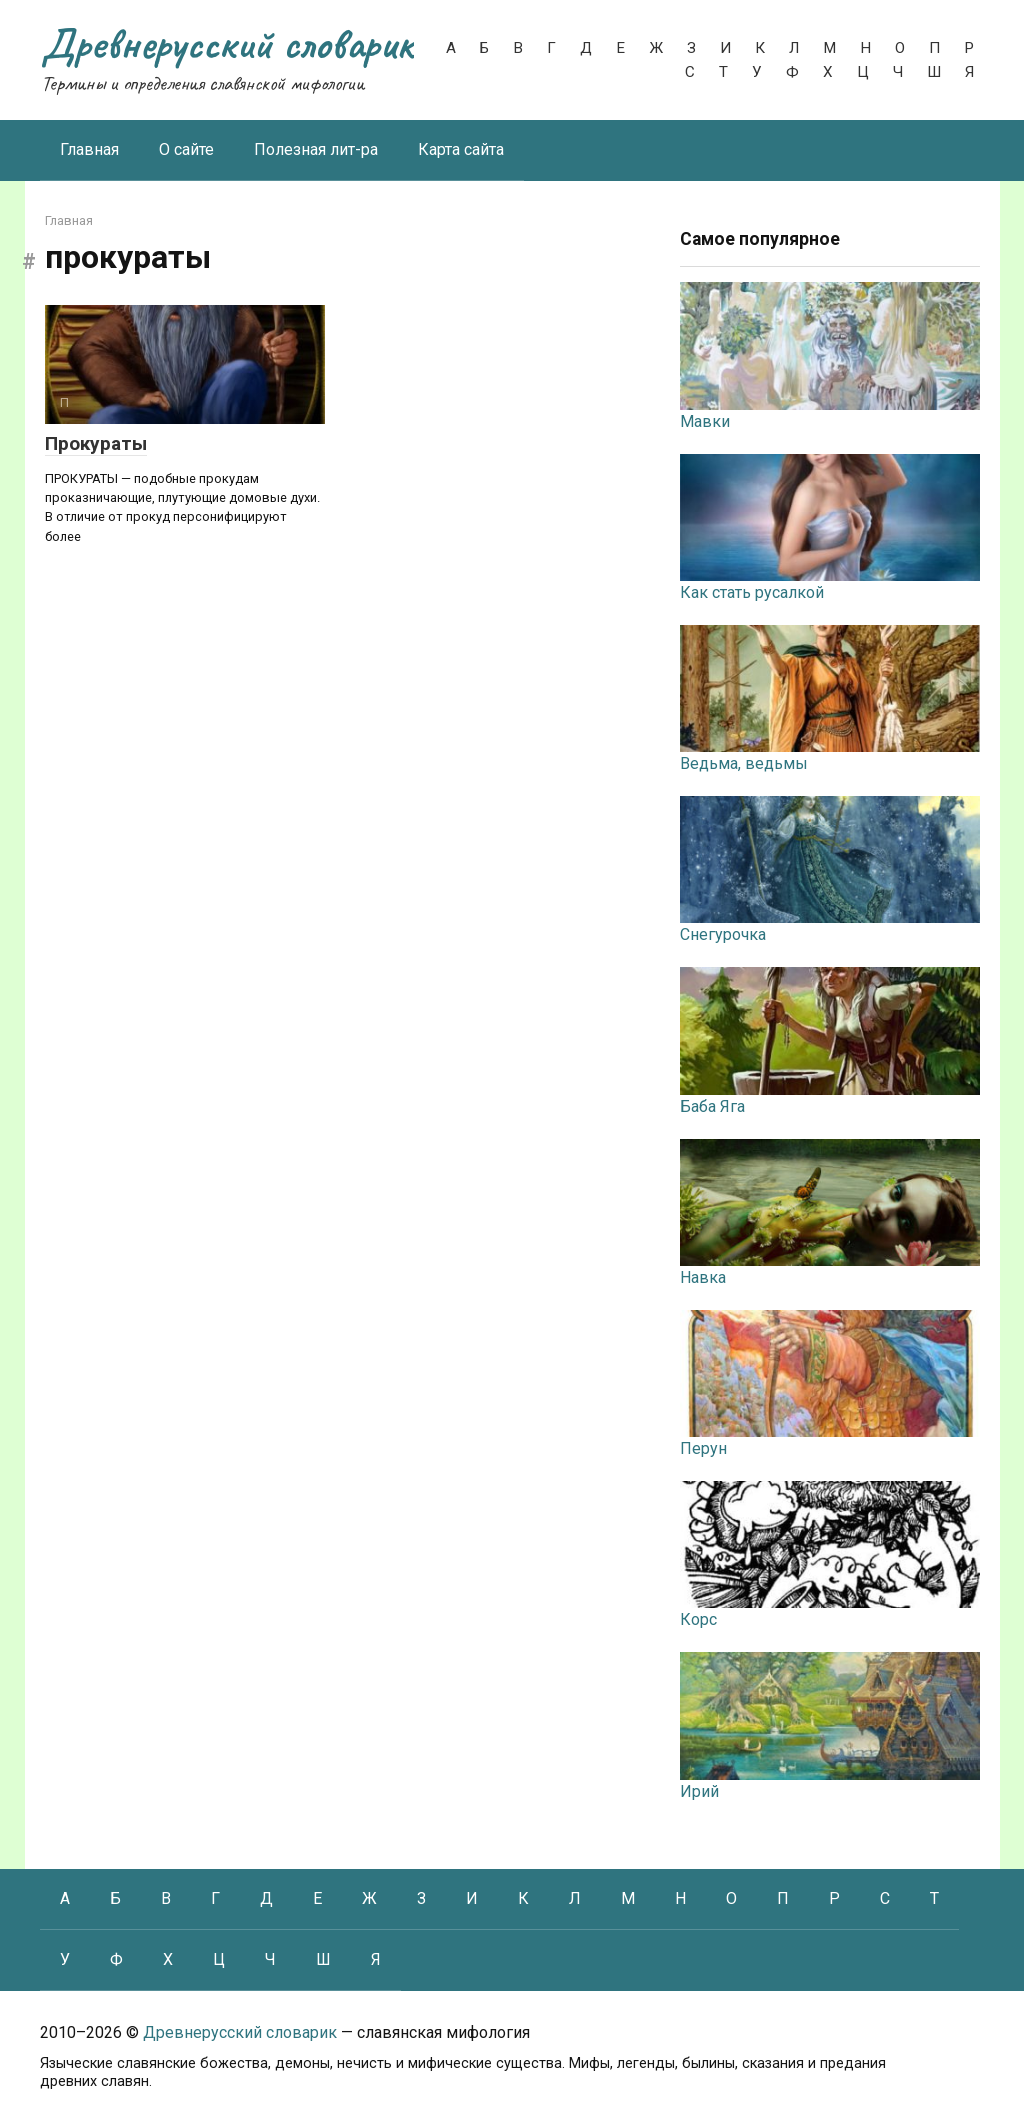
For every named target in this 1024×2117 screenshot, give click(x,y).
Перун (703, 1448)
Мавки (705, 421)
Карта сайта (461, 149)
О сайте (186, 149)
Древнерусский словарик (227, 43)
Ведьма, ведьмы (744, 763)
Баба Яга (712, 1106)
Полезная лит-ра (316, 149)
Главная (89, 149)
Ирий (699, 1791)
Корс (698, 1619)
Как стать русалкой (752, 592)
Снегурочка (723, 934)
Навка (703, 1277)
